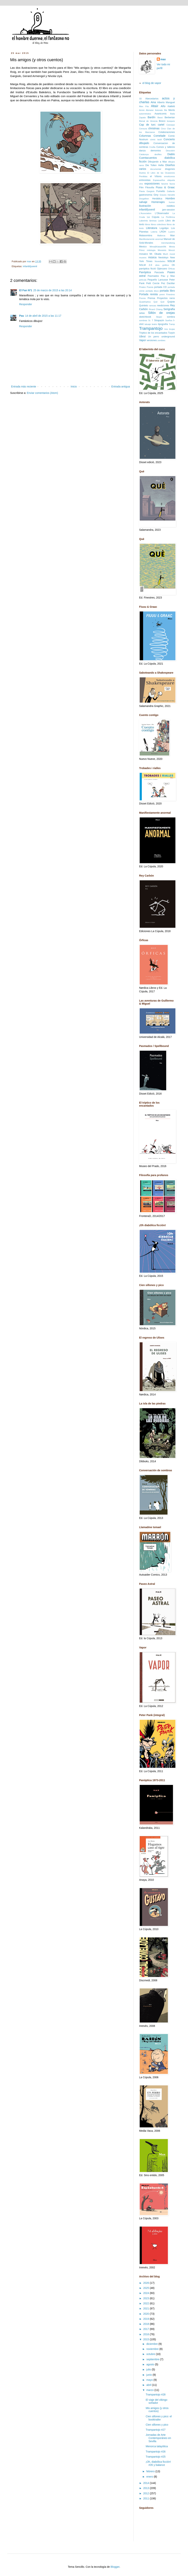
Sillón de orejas (161, 313)
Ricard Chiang (156, 309)
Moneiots (162, 250)
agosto (150, 2364)
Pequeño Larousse (158, 279)
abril (149, 2384)
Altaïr (154, 106)
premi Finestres (167, 294)
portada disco (152, 291)
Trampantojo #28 (155, 2394)
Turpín (171, 333)
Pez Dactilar (168, 283)
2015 (146, 2339)
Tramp (172, 324)
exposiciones (152, 183)
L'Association (145, 213)
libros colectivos (158, 224)
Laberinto (143, 221)
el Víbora (155, 176)
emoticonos (169, 176)
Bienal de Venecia (148, 121)
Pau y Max (168, 276)
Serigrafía (169, 309)
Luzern (171, 232)
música (152, 257)
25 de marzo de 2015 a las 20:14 (52, 290)
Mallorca (161, 235)
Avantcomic (161, 113)
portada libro (167, 290)
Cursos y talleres (165, 147)
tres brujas (169, 329)
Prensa (151, 298)
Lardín (161, 221)
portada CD (160, 287)
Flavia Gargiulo (147, 191)
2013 (146, 2488)
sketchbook (145, 317)
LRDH (163, 231)
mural (172, 254)
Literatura (151, 227)
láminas (153, 221)
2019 (146, 2318)
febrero (150, 2471)
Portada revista (148, 294)
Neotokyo (163, 257)
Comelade (160, 135)
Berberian (169, 117)
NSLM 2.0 (145, 265)
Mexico (143, 246)
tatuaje (148, 324)
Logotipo (164, 228)
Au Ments (169, 110)
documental (155, 169)
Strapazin (159, 320)
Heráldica (157, 198)
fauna (172, 184)
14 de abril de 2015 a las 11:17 (43, 315)
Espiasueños (159, 180)
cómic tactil (156, 139)
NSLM (171, 261)
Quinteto (143, 305)
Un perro (153, 336)
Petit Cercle (152, 283)
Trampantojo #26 (155, 2451)
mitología (151, 250)
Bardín (151, 117)
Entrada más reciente (23, 386)
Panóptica (145, 272)
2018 (146, 2323)
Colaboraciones (166, 132)
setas (142, 313)
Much (165, 254)
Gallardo (171, 191)
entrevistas (145, 180)
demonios (156, 150)
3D (140, 99)
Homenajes (158, 202)
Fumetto (160, 191)
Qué (156, 302)
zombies (161, 340)
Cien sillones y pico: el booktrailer (159, 2418)
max (163, 59)
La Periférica (168, 217)
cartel (161, 124)
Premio (142, 298)
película (142, 280)
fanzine (164, 184)
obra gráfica (162, 265)
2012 (146, 2493)
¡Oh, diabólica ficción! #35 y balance (158, 2463)
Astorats (159, 110)
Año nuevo (168, 106)
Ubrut (142, 336)
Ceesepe (170, 125)
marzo (150, 2390)
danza (142, 150)
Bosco (162, 121)
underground (168, 336)
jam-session (168, 209)
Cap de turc (147, 124)
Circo (163, 128)
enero (150, 2476)
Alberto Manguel (166, 102)
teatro (154, 324)
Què (162, 302)
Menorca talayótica (157, 2446)
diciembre (152, 2343)
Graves (163, 195)
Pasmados (153, 276)
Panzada (159, 272)
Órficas (171, 269)
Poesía (150, 287)
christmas (154, 128)
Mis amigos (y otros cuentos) (157, 2410)
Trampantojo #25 (155, 2456)
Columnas (145, 135)
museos (142, 257)
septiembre (153, 2359)
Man (172, 235)
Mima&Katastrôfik (158, 246)
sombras (143, 320)
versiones (152, 340)
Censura (143, 128)
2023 (146, 2298)
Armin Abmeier (146, 110)
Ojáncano (162, 268)
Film (141, 187)
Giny (156, 195)
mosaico (143, 254)
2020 (146, 2313)
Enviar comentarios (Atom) (42, 392)
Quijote (171, 301)
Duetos (142, 173)
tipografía (163, 324)
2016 (146, 2334)
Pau (21, 315)
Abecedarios (151, 98)
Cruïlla (152, 147)
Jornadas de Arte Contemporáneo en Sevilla (158, 2438)
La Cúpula (153, 217)
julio (149, 2369)
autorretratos (145, 114)
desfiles (157, 154)
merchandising (168, 243)
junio (149, 2374)
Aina (153, 102)
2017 (146, 2329)
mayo (149, 2379)
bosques (171, 121)
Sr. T (150, 320)
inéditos (171, 206)
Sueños (168, 320)
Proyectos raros (166, 298)
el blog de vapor (152, 83)
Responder (25, 304)
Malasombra (145, 235)
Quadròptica (145, 302)
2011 (146, 2498)
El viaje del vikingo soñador (156, 2401)
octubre (151, 2354)
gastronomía (145, 195)
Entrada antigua (120, 386)
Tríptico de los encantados (153, 333)
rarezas (152, 305)
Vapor (142, 340)
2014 (146, 2483)
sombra (171, 317)
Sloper (159, 317)
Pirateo (142, 287)
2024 (146, 2293)
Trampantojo (151, 328)
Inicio (74, 386)
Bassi (160, 117)
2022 (146, 2303)
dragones (170, 169)
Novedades (160, 261)
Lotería (154, 232)
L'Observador (162, 213)
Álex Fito (144, 106)
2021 (146, 2308)
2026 (146, 2282)
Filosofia (149, 187)
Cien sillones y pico (157, 2424)
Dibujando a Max (157, 161)
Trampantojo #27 (155, 2429)
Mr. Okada (155, 254)
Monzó (171, 250)
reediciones (163, 305)
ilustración (145, 205)
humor (172, 202)
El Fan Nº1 (25, 290)
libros (147, 224)
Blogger (115, 2566)
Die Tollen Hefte (154, 165)
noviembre (152, 2348)
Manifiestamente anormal (151, 239)
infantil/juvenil (30, 266)
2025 (146, 2287)
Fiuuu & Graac (165, 187)
